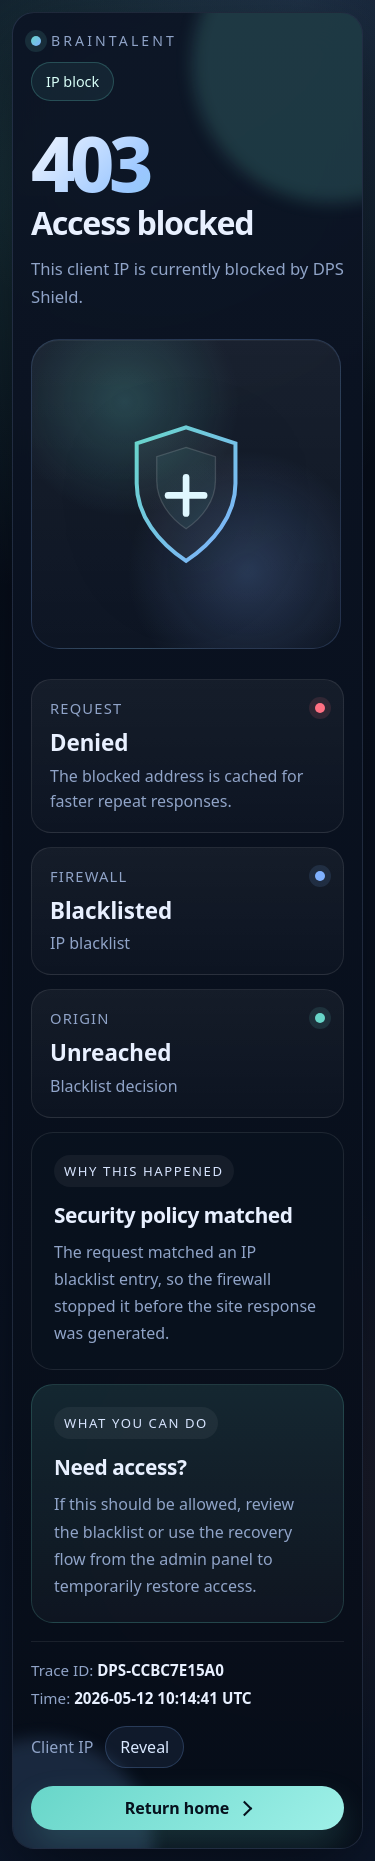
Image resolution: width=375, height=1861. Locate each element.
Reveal (144, 1747)
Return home (177, 1808)
